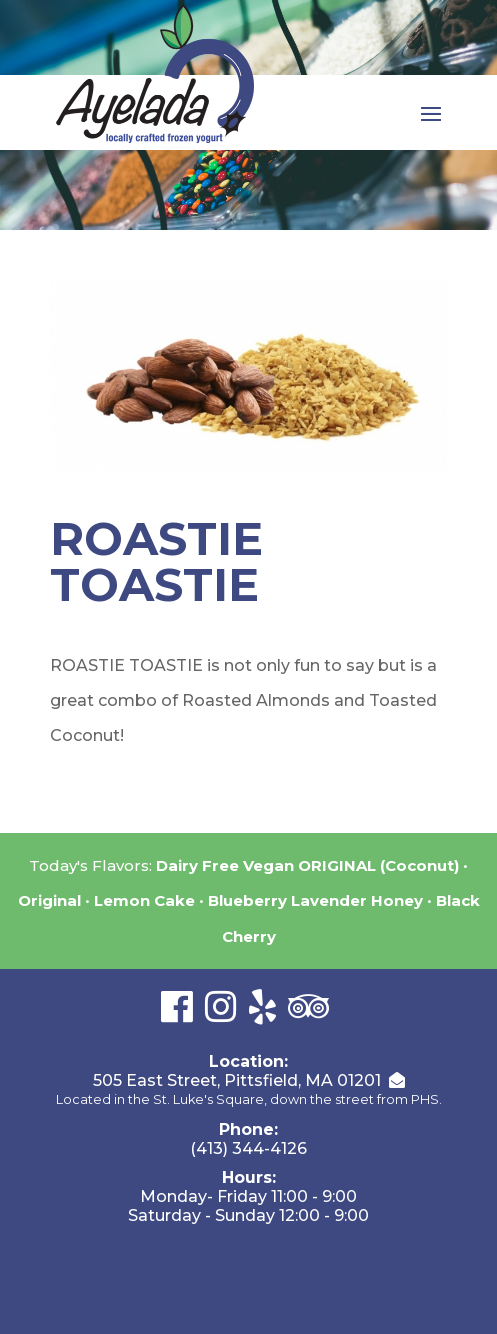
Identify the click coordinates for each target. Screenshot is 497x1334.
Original (49, 900)
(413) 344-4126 (248, 1148)
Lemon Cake (144, 900)
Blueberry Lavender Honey (315, 900)
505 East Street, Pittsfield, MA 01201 (237, 1080)
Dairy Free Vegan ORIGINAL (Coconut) (307, 865)
